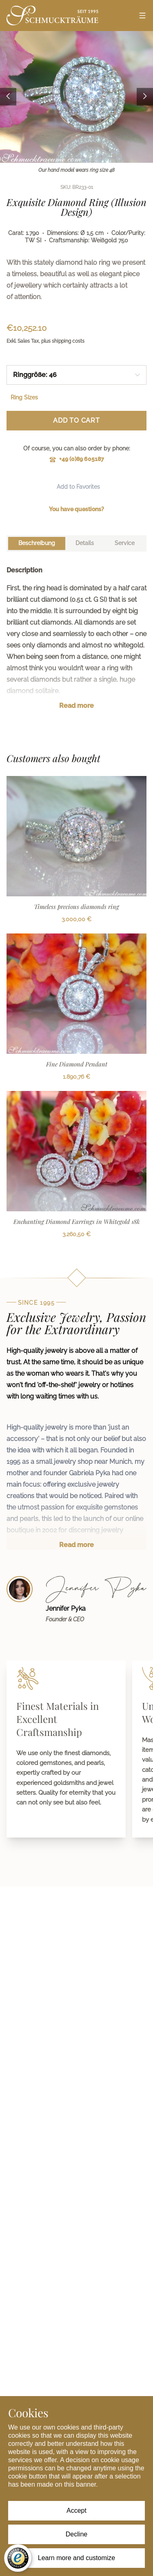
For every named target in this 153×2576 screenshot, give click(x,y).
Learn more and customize (76, 2557)
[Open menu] (142, 15)
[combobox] (76, 375)
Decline (76, 2534)
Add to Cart (76, 420)
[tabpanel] (76, 644)
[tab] (36, 543)
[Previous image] (8, 97)
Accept (76, 2510)
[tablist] (76, 543)
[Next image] (145, 97)
